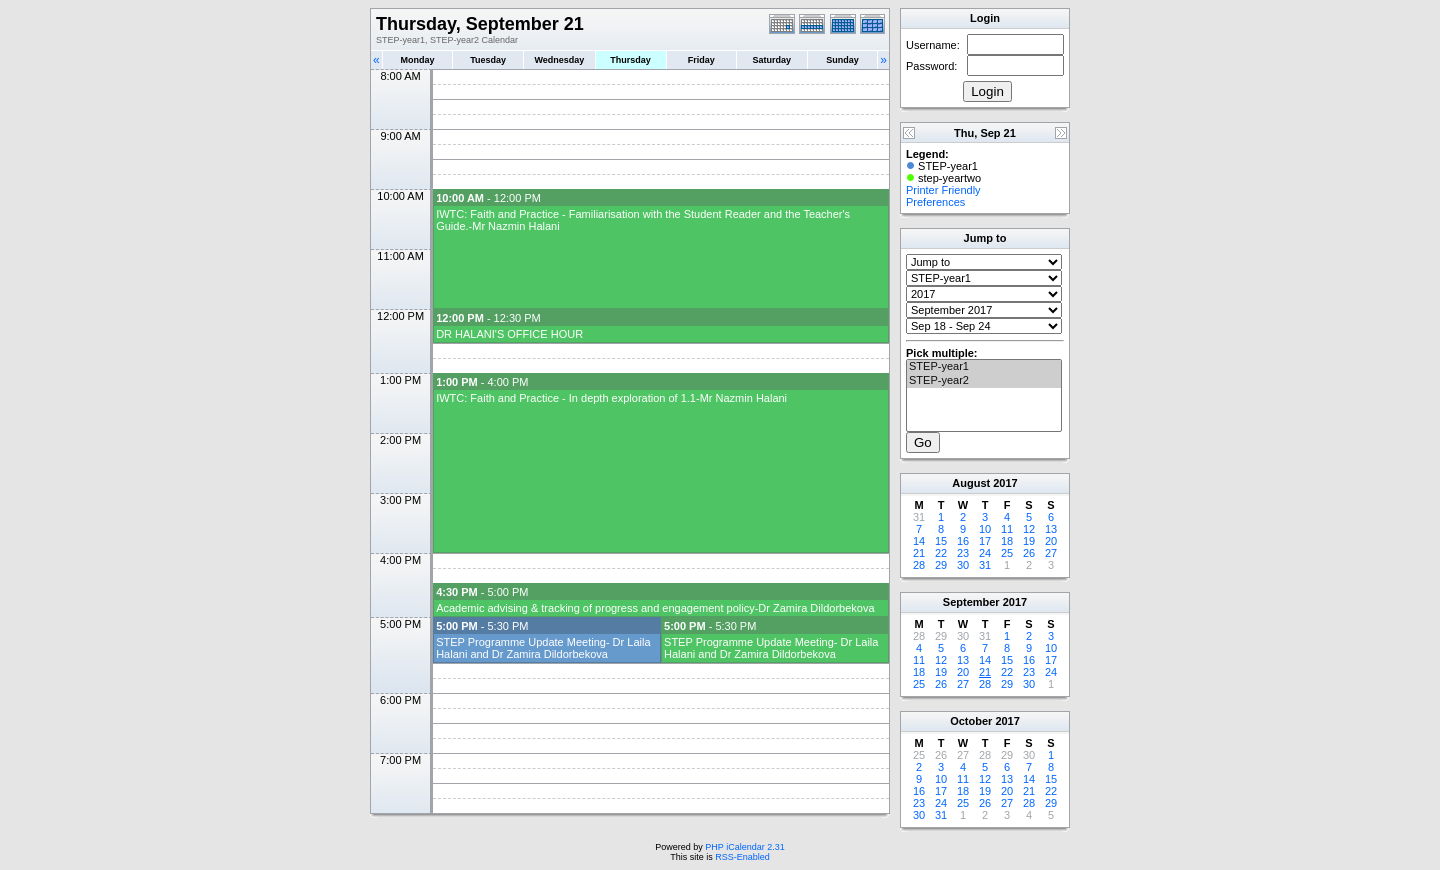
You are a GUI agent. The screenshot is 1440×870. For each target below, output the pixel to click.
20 (1051, 541)
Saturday (772, 60)
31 (985, 565)
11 (1007, 529)
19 (1029, 541)
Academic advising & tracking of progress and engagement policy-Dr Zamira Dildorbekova (655, 608)
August (971, 483)
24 (985, 553)
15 (941, 541)
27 (1051, 553)
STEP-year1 (984, 367)
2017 (1005, 483)
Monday (418, 60)
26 (1029, 553)
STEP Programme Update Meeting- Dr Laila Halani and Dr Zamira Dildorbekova (543, 648)
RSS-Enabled (742, 857)
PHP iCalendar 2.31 (744, 847)
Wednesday (559, 60)
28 (919, 565)
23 (963, 553)
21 (919, 553)
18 (1007, 541)
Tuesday (488, 60)
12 (1029, 529)
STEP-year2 (984, 381)
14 (919, 541)
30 (963, 565)
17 (985, 541)
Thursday (630, 60)
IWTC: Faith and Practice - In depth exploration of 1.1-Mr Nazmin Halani (611, 398)
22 (941, 553)
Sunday (842, 60)
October (971, 721)
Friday (701, 60)
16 (963, 541)
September (971, 602)
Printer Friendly (943, 190)
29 (941, 565)
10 (985, 529)
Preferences (935, 202)
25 (1007, 553)
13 (1051, 529)
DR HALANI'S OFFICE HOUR (509, 334)
